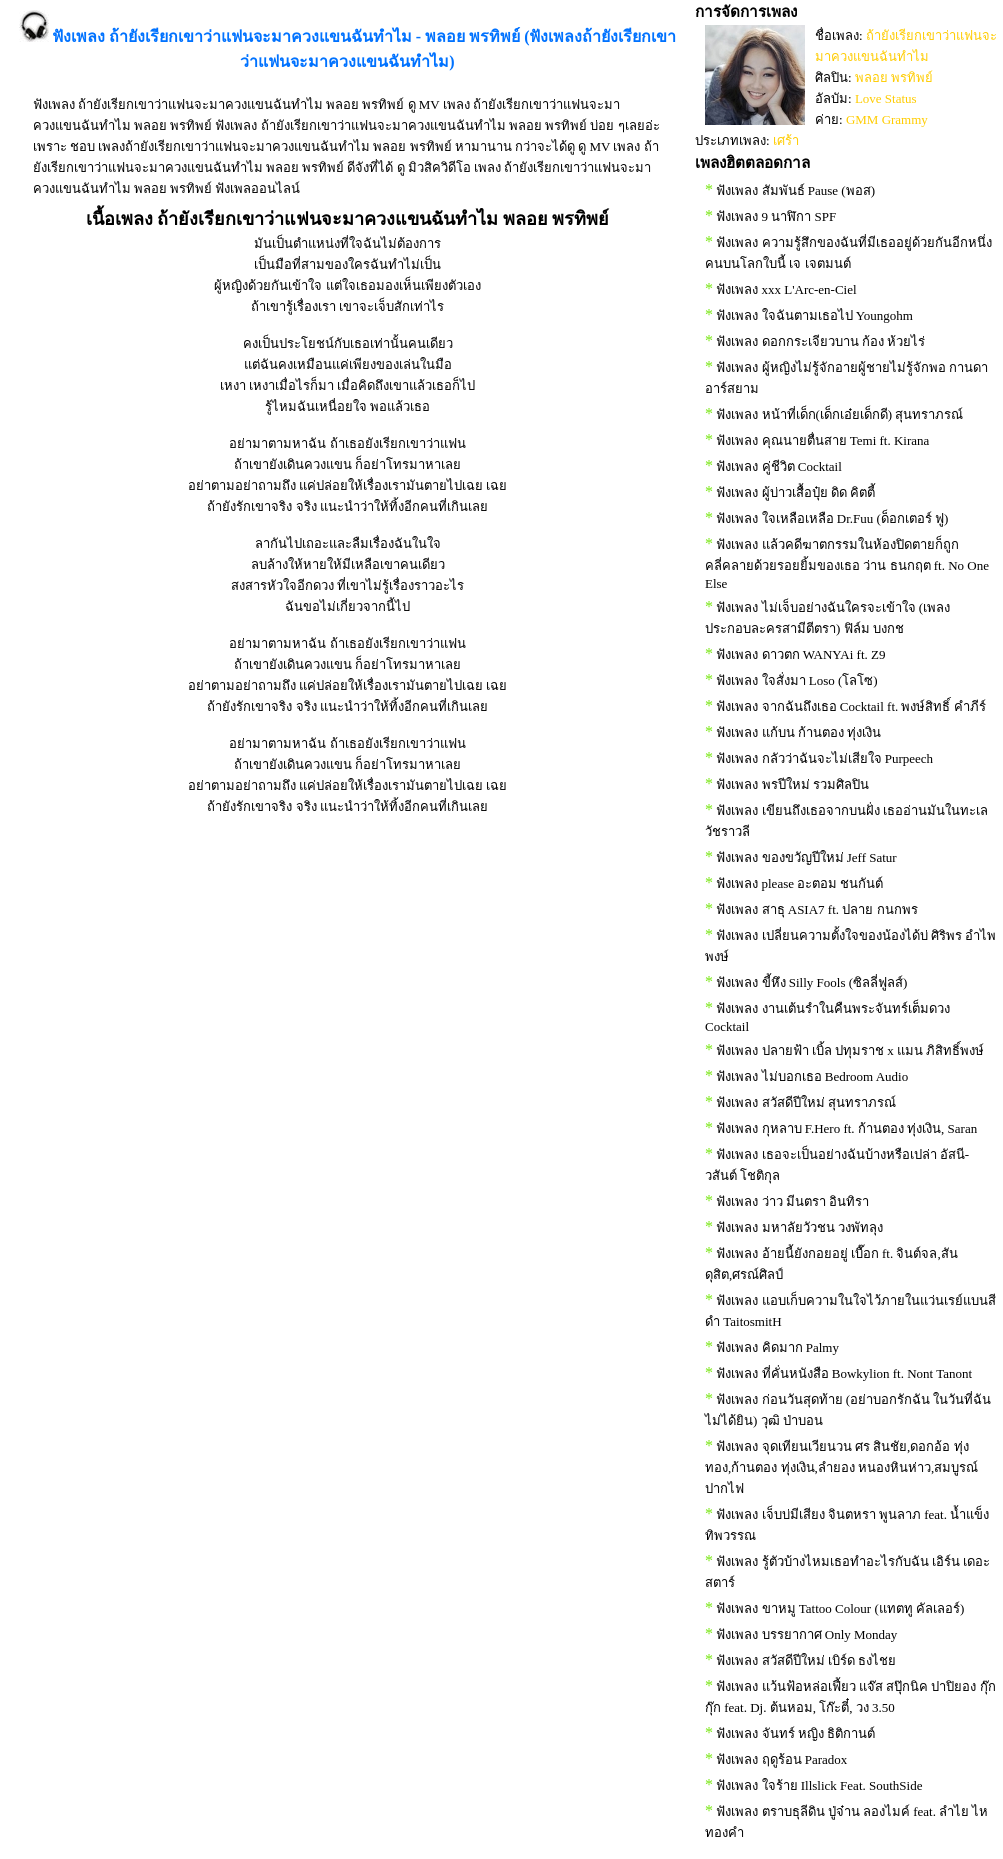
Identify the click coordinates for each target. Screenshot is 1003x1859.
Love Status (886, 98)
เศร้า (786, 140)
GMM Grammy (887, 119)
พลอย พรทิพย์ (894, 77)
